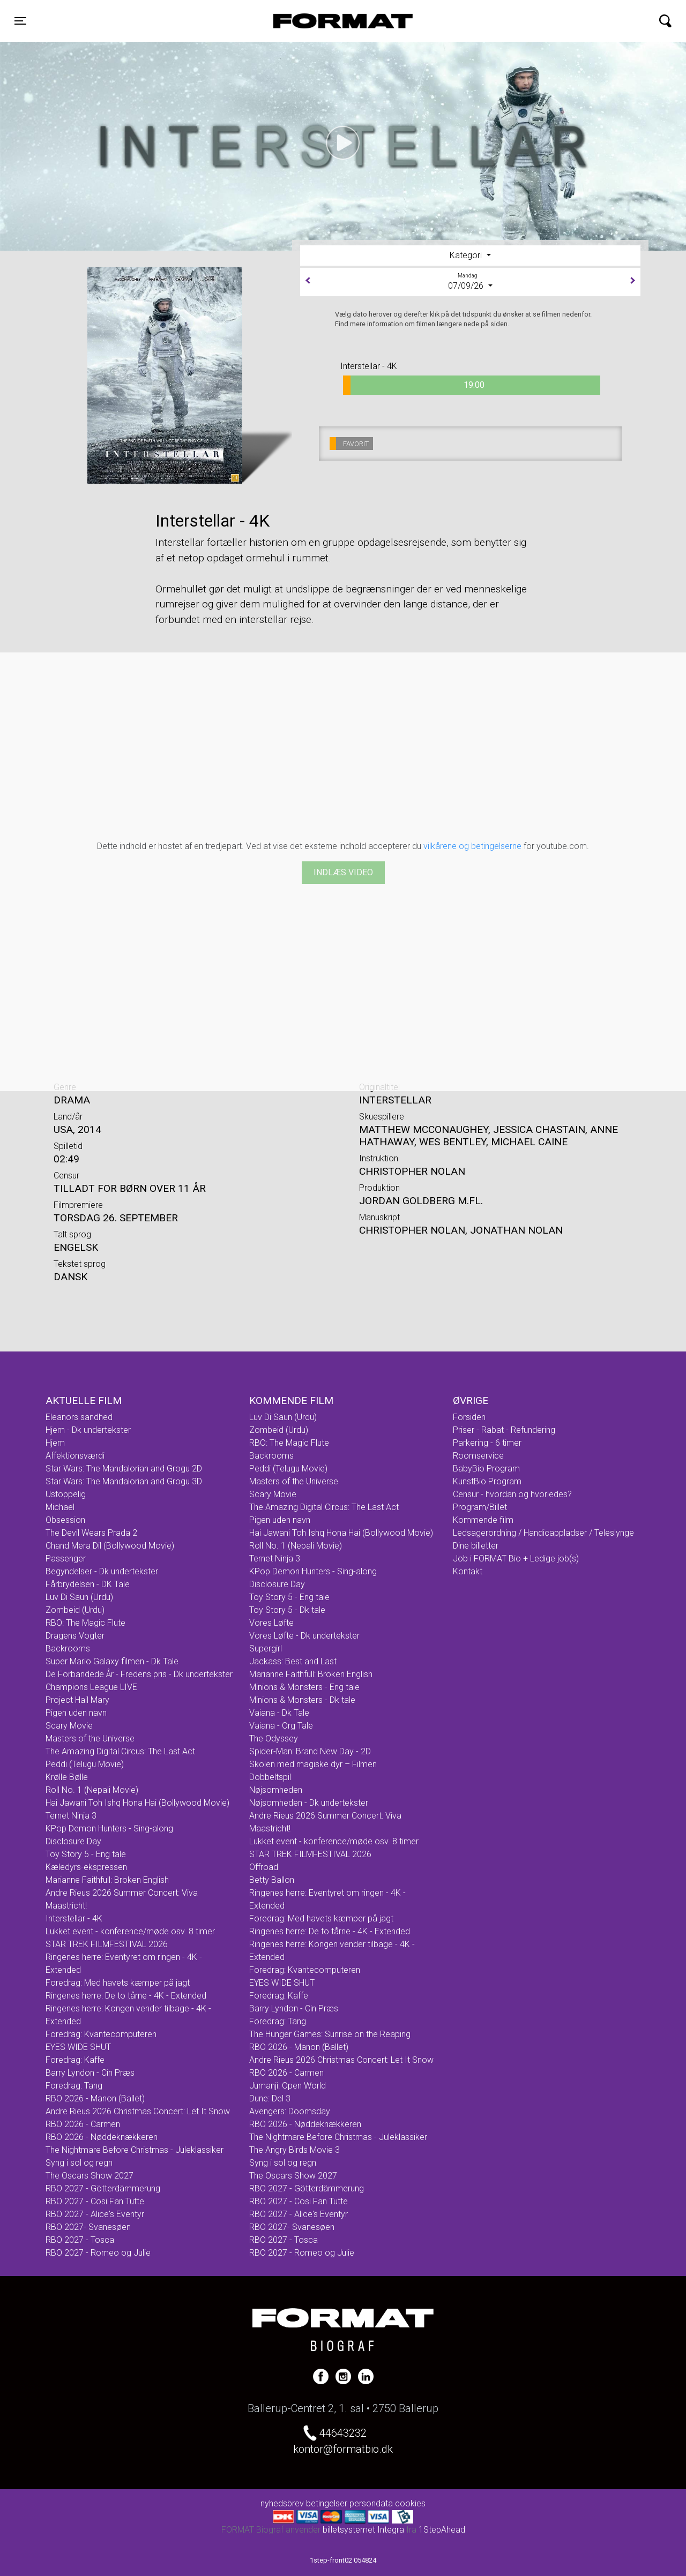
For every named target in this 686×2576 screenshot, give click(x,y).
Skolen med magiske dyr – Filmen (313, 1764)
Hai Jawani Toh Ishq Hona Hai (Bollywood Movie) (137, 1803)
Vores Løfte (271, 1623)
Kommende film (483, 1520)
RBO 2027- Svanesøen (88, 2227)
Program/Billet (480, 1507)
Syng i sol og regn (79, 2163)
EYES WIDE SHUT (78, 2047)
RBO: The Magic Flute (85, 1623)
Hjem (55, 1443)
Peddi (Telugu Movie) (85, 1764)
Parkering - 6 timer (487, 1443)
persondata (371, 2503)
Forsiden (469, 1417)
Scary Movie (69, 1726)
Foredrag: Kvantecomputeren (101, 2034)
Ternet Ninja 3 (71, 1816)
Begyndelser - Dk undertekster (102, 1571)
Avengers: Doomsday (289, 2111)
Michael (60, 1507)
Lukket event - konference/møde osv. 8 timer (130, 1931)
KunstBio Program (487, 1481)
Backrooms (68, 1648)
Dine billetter (475, 1546)
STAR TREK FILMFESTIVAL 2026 (107, 1944)
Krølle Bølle (67, 1777)
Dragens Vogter (75, 1636)
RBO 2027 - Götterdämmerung (103, 2188)
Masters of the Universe (90, 1738)
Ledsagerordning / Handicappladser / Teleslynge (543, 1533)
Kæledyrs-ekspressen (86, 1867)
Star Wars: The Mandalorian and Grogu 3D (124, 1481)
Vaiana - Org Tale (281, 1726)
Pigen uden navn (76, 1713)
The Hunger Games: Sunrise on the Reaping (330, 2034)
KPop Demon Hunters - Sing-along (109, 1828)
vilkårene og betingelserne (472, 846)
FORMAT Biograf (318, 20)
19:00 (413, 385)
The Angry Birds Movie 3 (294, 2150)
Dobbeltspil (270, 1777)
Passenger (66, 1558)
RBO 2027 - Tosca (80, 2240)
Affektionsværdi (75, 1456)
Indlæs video (343, 872)
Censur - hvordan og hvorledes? (512, 1494)
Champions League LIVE (91, 1687)
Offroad (263, 1867)
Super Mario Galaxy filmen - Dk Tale (112, 1661)
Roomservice (478, 1456)
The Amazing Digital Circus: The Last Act (120, 1751)
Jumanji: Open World (287, 2086)
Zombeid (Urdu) (75, 1610)
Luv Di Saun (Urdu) (79, 1597)
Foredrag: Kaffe (75, 2060)
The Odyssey (273, 1738)
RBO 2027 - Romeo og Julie (98, 2253)
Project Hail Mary (77, 1700)
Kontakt (467, 1571)
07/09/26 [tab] (470, 281)
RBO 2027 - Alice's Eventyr (95, 2214)
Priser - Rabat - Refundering (504, 1430)
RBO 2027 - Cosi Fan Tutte (95, 2201)
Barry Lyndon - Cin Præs (90, 2073)
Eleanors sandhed (79, 1417)
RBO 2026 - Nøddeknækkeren (102, 2137)
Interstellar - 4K (74, 1918)
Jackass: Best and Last (293, 1661)
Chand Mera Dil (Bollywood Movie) (110, 1546)
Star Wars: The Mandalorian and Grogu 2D (124, 1468)
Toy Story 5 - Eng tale (86, 1854)
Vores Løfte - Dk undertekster (304, 1636)
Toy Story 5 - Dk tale (287, 1610)
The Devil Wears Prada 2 (91, 1533)
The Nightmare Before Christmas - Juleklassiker (134, 2150)
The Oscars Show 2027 (89, 2176)
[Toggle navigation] (20, 21)
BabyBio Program (486, 1468)
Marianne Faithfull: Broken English (107, 1880)
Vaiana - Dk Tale (279, 1713)
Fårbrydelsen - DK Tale (88, 1584)
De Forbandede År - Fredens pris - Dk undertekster (139, 1674)
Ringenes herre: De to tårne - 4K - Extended (126, 1996)
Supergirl (265, 1648)
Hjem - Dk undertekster (88, 1430)
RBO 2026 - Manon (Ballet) (95, 2098)
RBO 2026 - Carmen (83, 2124)
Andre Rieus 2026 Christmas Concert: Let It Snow (138, 2111)
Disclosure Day (73, 1841)
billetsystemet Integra (363, 2530)
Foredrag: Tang (74, 2086)
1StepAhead (442, 2530)
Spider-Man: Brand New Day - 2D (310, 1751)
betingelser (326, 2503)
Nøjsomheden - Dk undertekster (308, 1803)
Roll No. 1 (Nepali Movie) (92, 1790)
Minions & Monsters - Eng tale (304, 1687)
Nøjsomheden (275, 1790)
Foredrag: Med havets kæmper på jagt (118, 1983)
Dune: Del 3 (269, 2098)
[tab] (470, 255)
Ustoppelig (66, 1494)
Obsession (65, 1520)
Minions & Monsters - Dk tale (302, 1700)
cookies (410, 2503)
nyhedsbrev (282, 2503)
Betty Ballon (271, 1880)
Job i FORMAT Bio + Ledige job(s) (516, 1558)
